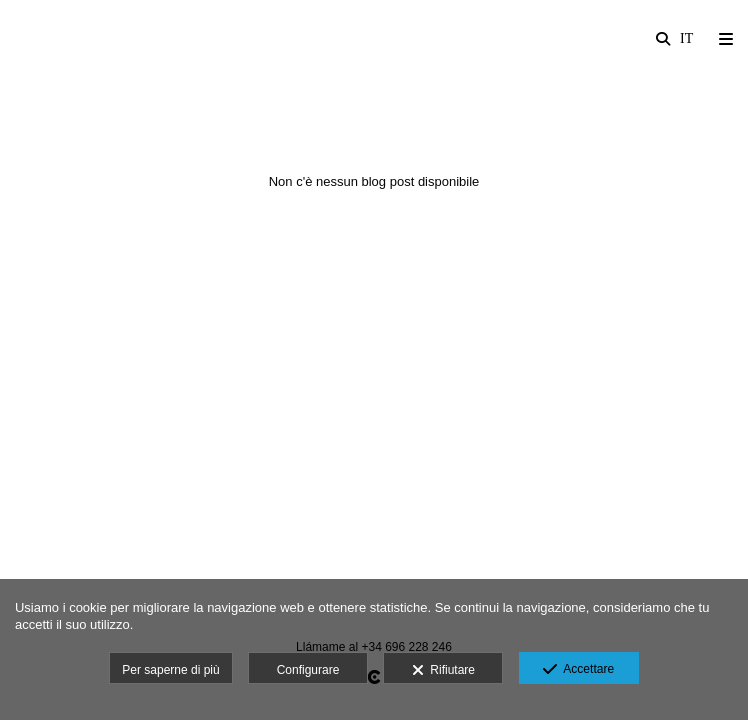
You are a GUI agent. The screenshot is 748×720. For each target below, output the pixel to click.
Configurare (308, 670)
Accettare (578, 670)
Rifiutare (443, 671)
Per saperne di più (170, 670)
